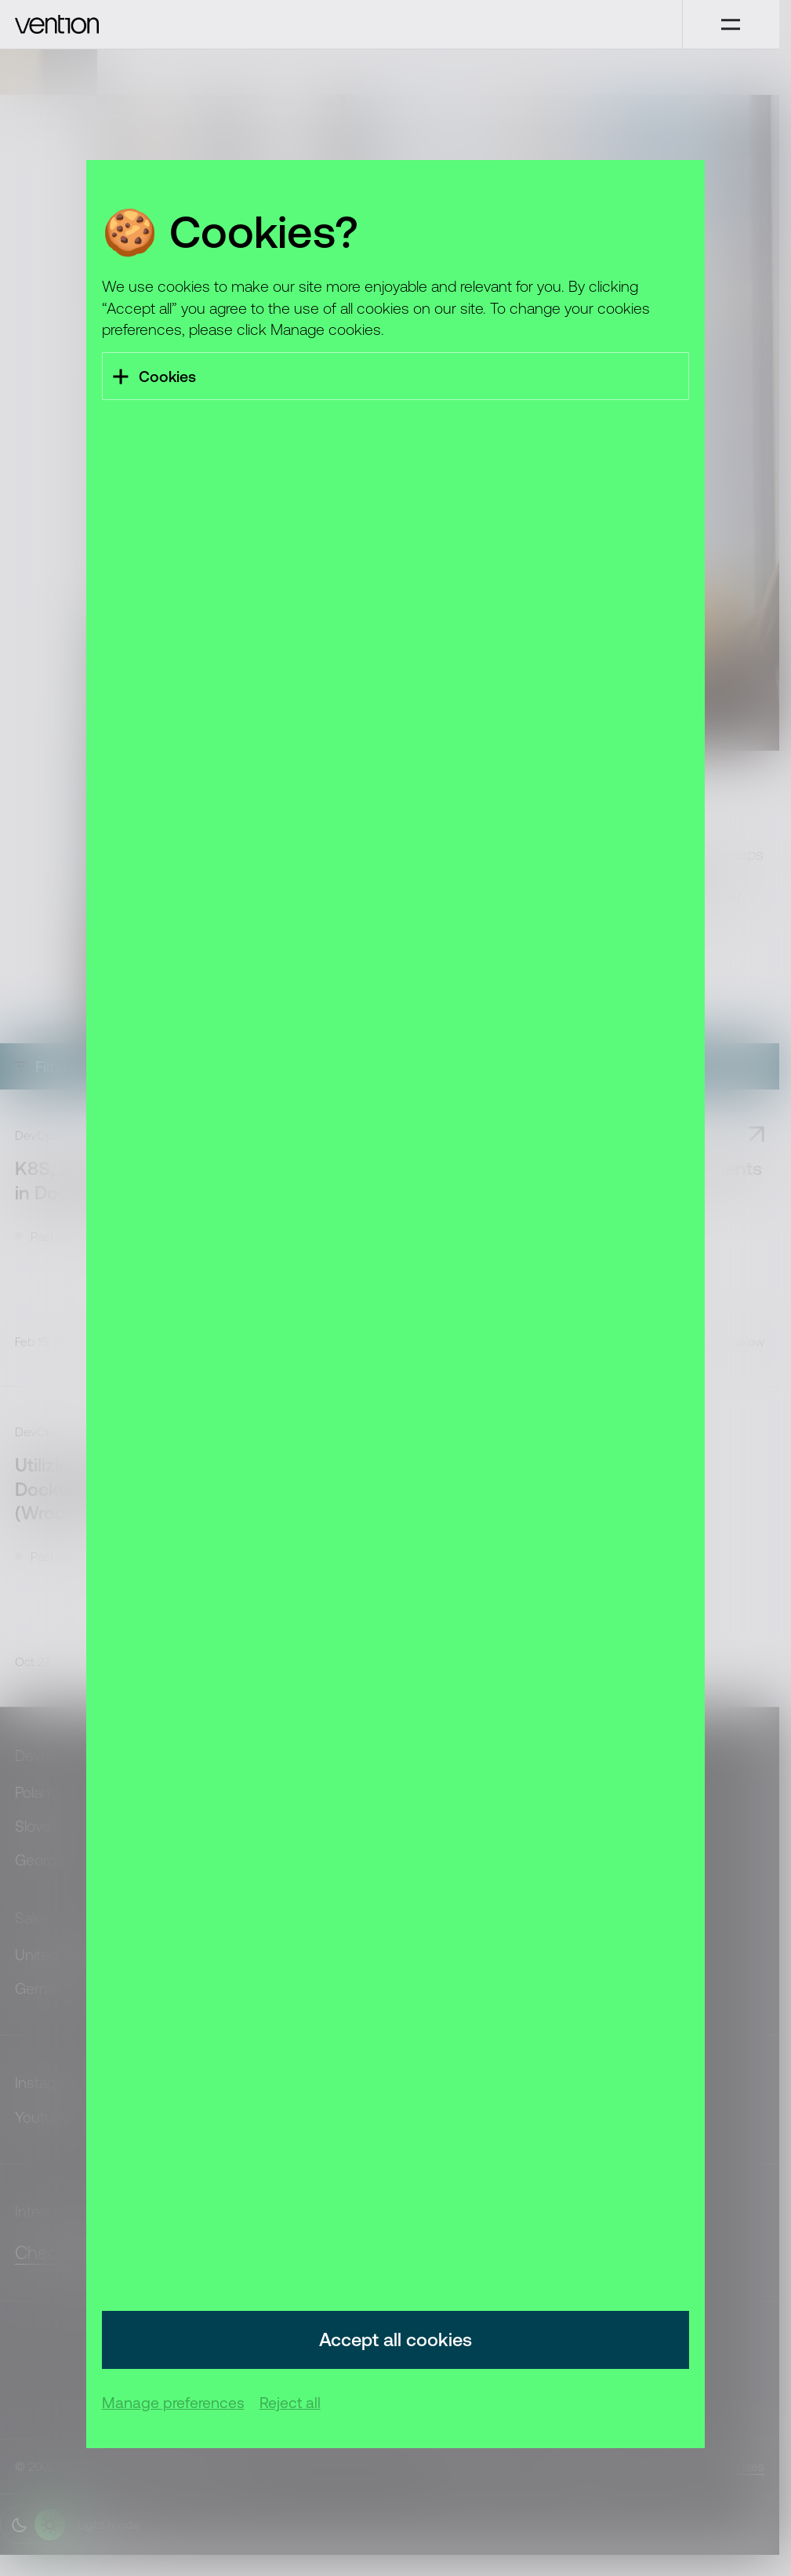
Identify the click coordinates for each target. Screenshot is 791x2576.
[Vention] (341, 24)
